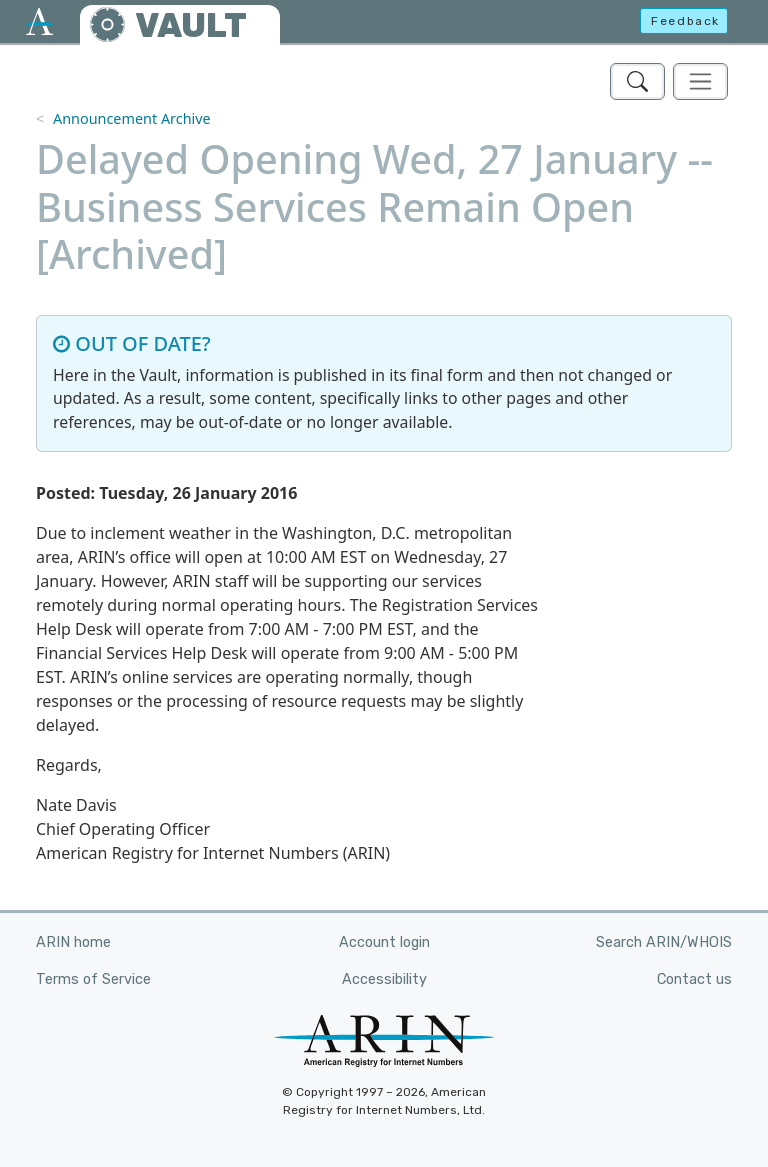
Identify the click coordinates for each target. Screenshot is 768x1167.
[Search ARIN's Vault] (637, 81)
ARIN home (73, 942)
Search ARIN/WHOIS (664, 942)
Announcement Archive (132, 118)
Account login (384, 942)
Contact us (694, 979)
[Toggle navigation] (700, 81)
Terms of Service (93, 979)
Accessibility (384, 979)
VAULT (191, 25)
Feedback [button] (685, 21)
